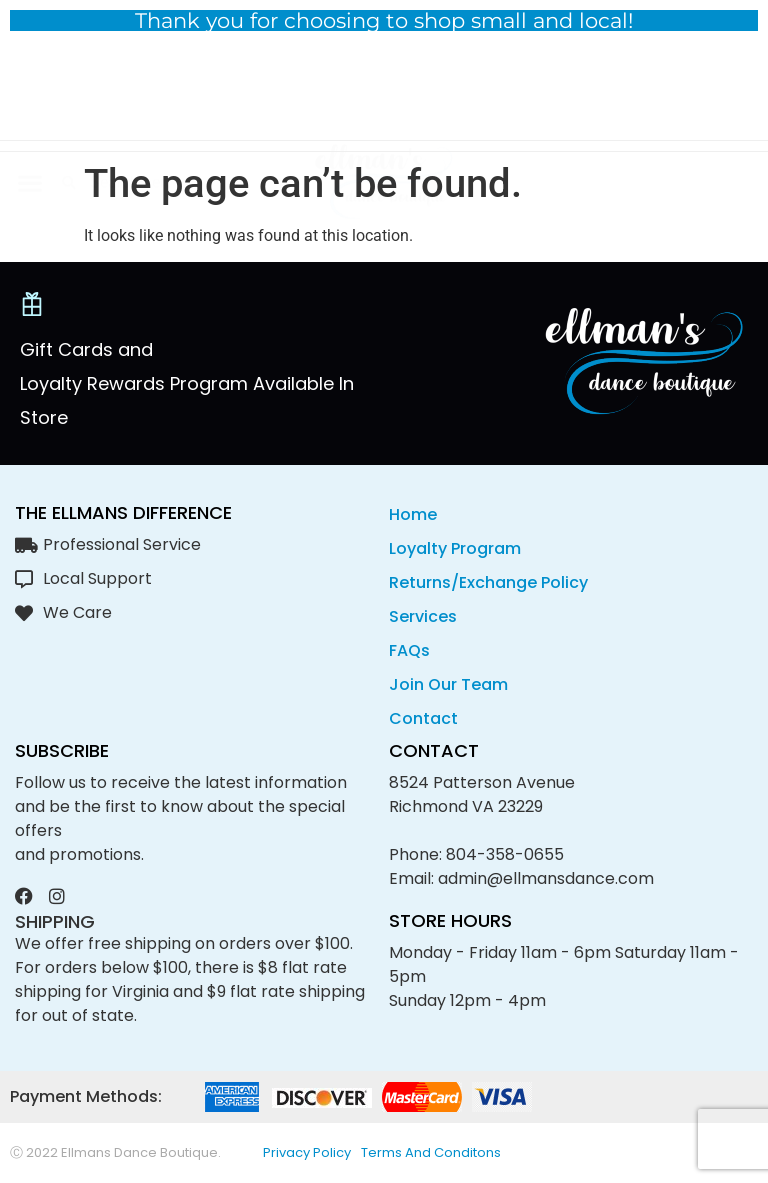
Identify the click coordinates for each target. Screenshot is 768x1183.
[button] (29, 95)
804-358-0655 (505, 854)
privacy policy (307, 1152)
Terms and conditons (431, 1152)
